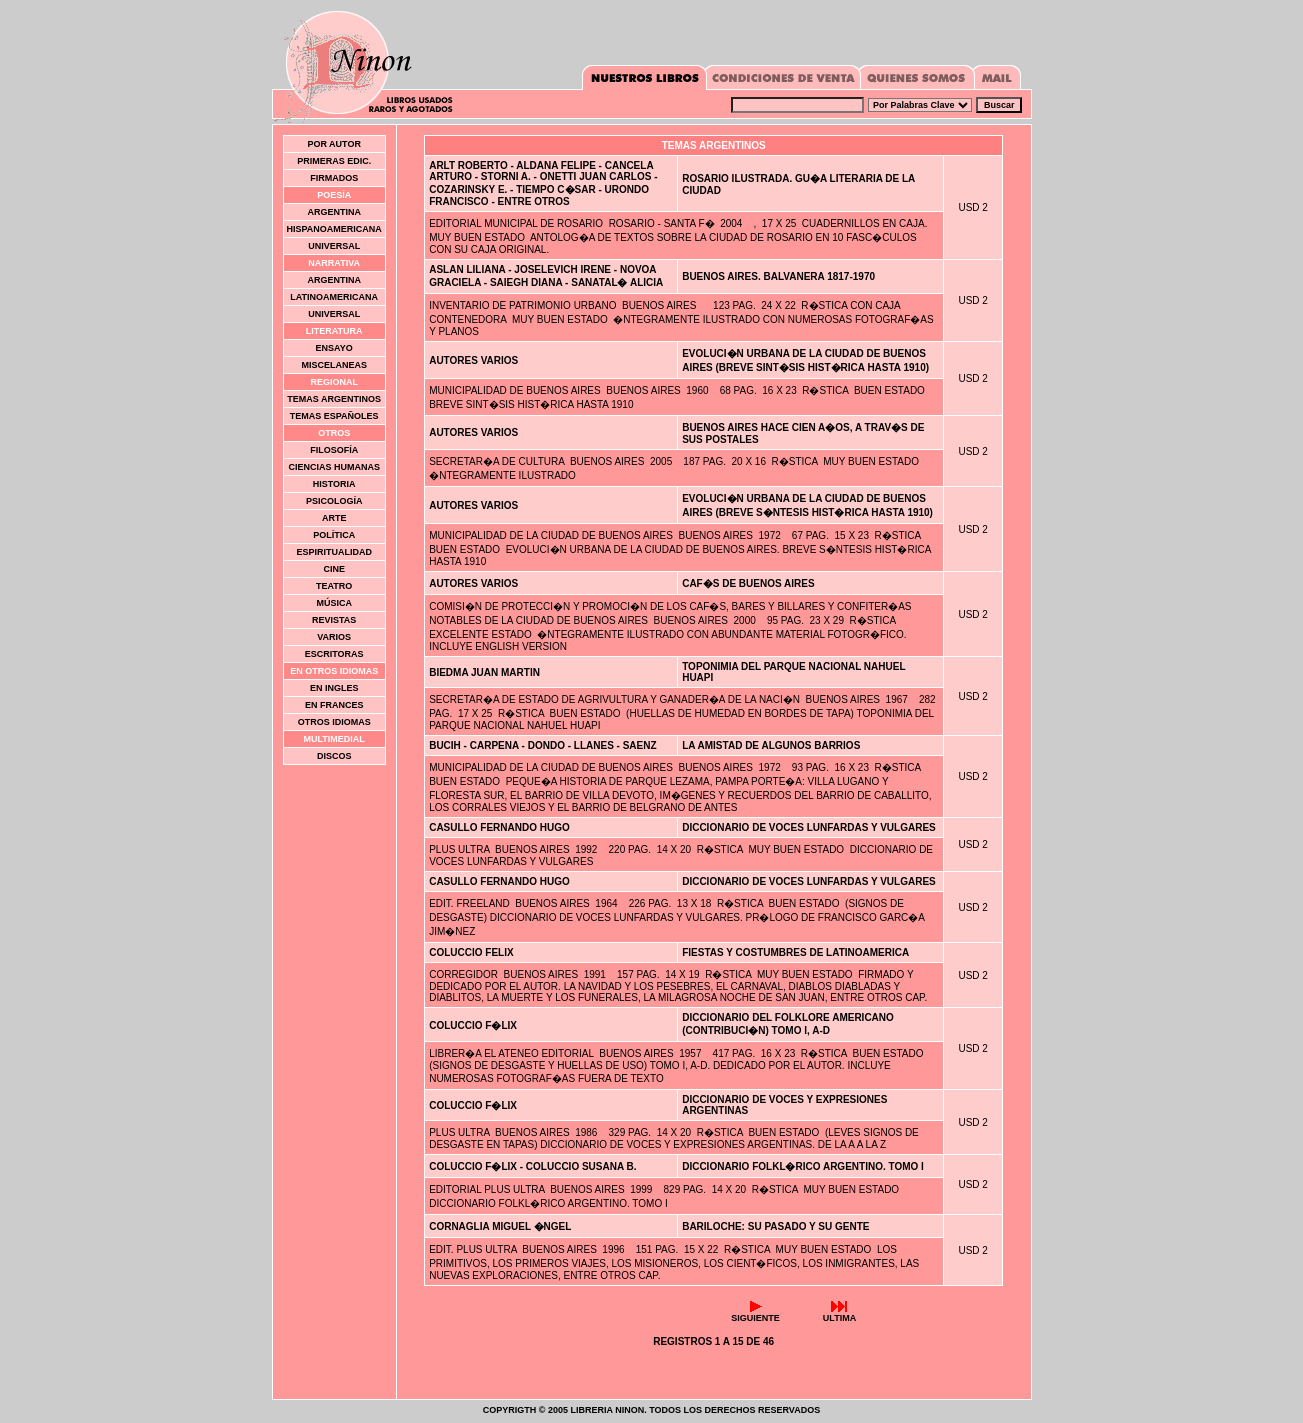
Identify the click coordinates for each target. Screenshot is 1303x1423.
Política (334, 535)
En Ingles (334, 688)
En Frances (334, 705)
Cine (334, 569)
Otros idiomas (334, 722)
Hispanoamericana (334, 229)
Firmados (334, 178)
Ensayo (334, 348)
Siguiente (755, 1314)
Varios (334, 637)
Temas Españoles (334, 416)
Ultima (839, 1314)
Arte (334, 518)
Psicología (334, 501)
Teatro (334, 586)
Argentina (334, 212)
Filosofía (334, 450)
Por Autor (334, 144)
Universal (334, 246)
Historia (334, 484)
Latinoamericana (334, 297)
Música (334, 603)
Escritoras (334, 654)
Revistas (334, 620)
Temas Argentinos (334, 399)
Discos (334, 756)
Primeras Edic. (334, 161)
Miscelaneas (334, 365)
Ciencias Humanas (334, 467)
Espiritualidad (334, 552)
